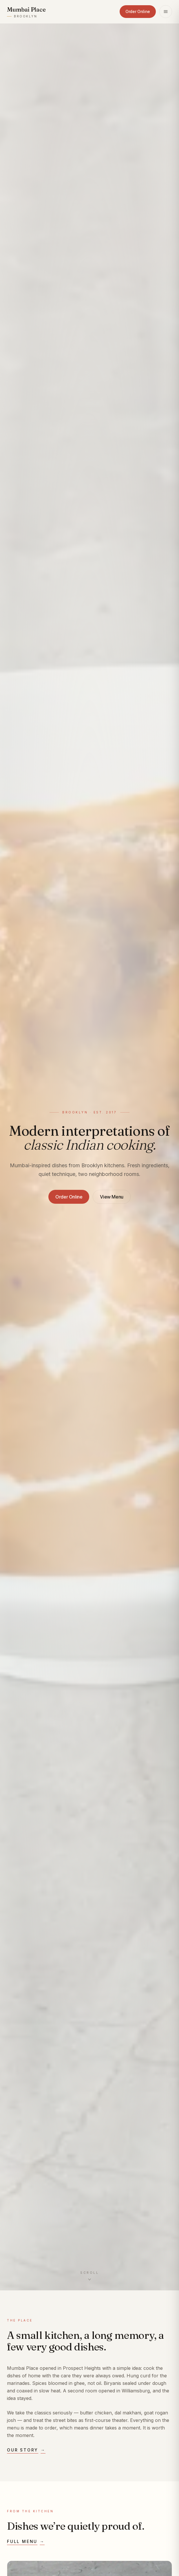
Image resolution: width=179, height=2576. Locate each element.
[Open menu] (165, 11)
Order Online (137, 11)
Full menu (26, 2541)
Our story (26, 2450)
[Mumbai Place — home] (26, 12)
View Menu (111, 1197)
